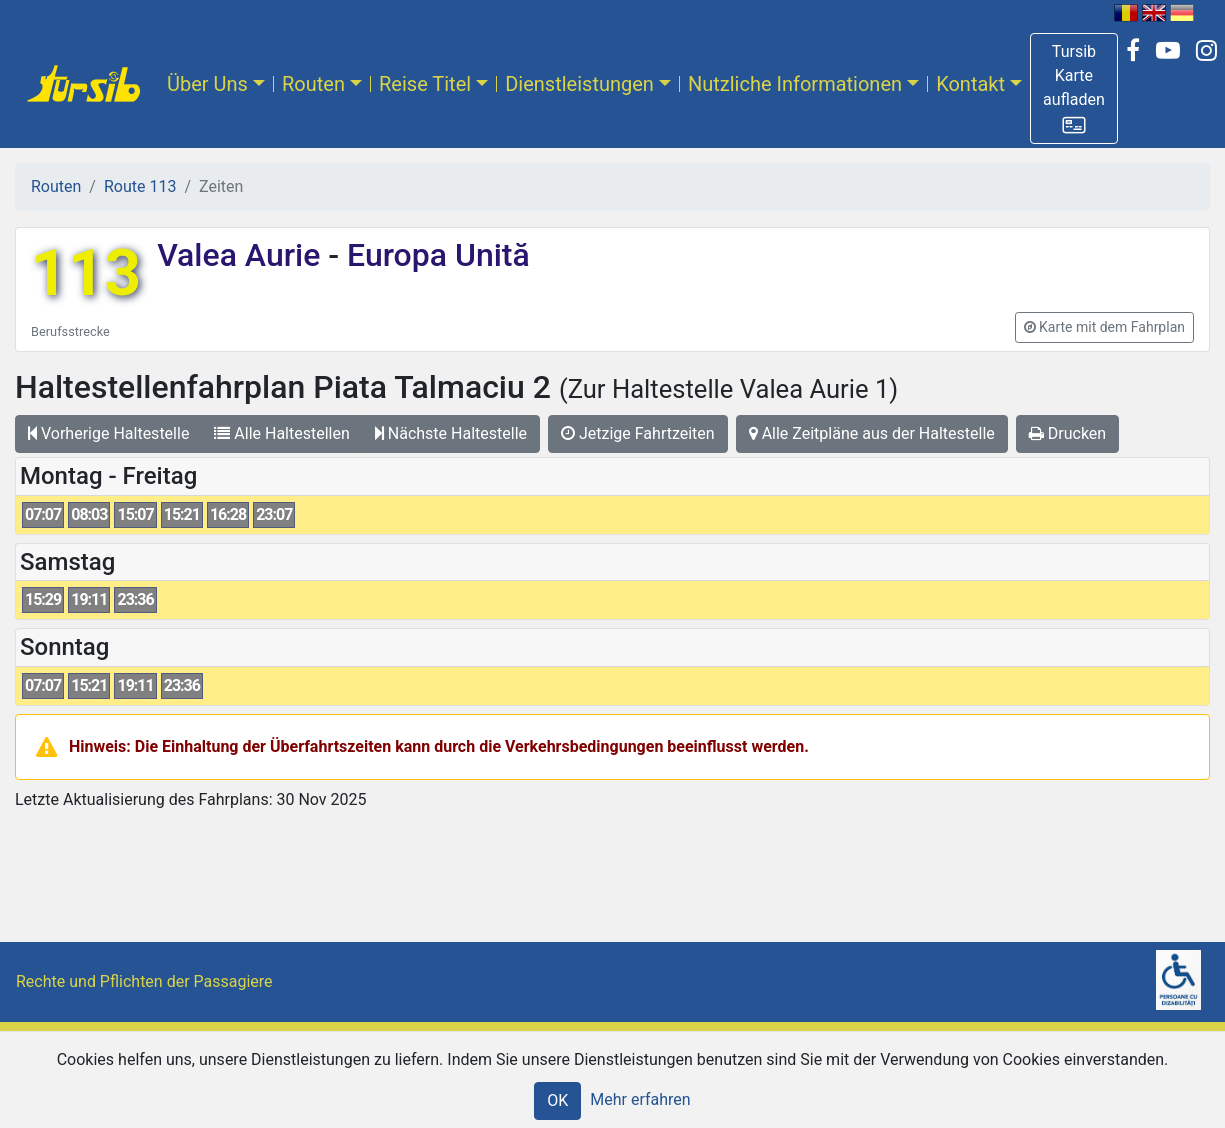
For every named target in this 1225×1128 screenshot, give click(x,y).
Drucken (1067, 433)
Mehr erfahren (640, 1099)
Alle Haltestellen (281, 433)
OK (557, 1100)
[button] (1074, 88)
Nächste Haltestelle (451, 433)
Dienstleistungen (579, 84)
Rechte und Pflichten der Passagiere (144, 981)
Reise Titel (425, 84)
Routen (313, 84)
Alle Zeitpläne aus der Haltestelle (872, 433)
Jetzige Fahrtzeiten (638, 433)
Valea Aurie (242, 255)
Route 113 (140, 186)
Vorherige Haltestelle (108, 433)
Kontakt (970, 84)
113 (86, 273)
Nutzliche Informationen (795, 84)
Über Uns (207, 84)
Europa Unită (434, 255)
